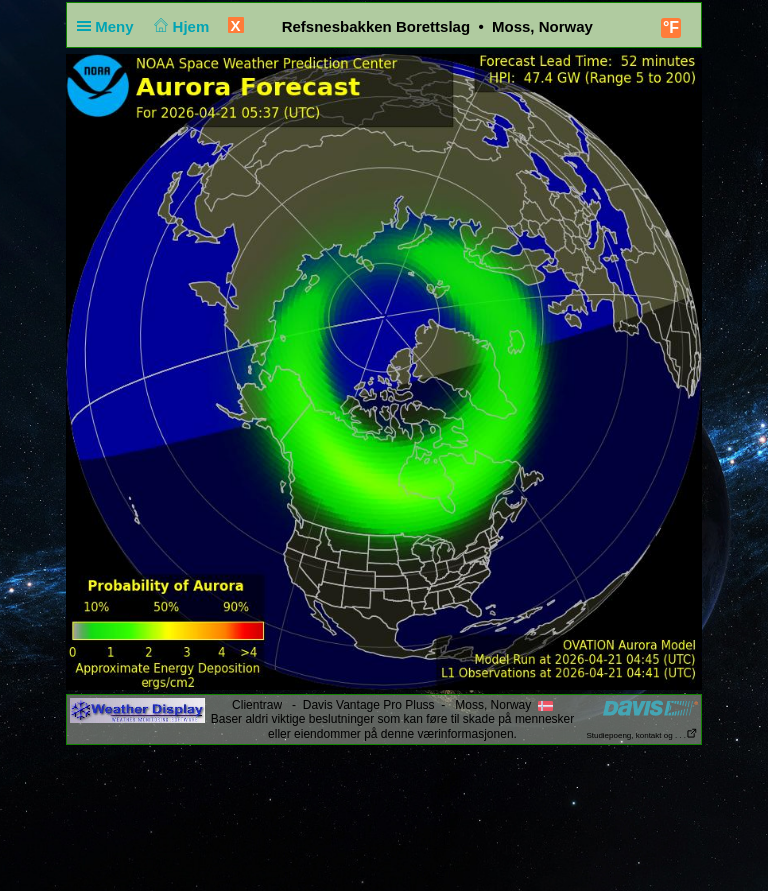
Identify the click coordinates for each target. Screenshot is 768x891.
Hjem (180, 26)
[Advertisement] (384, 809)
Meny (109, 26)
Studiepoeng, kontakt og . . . (642, 735)
